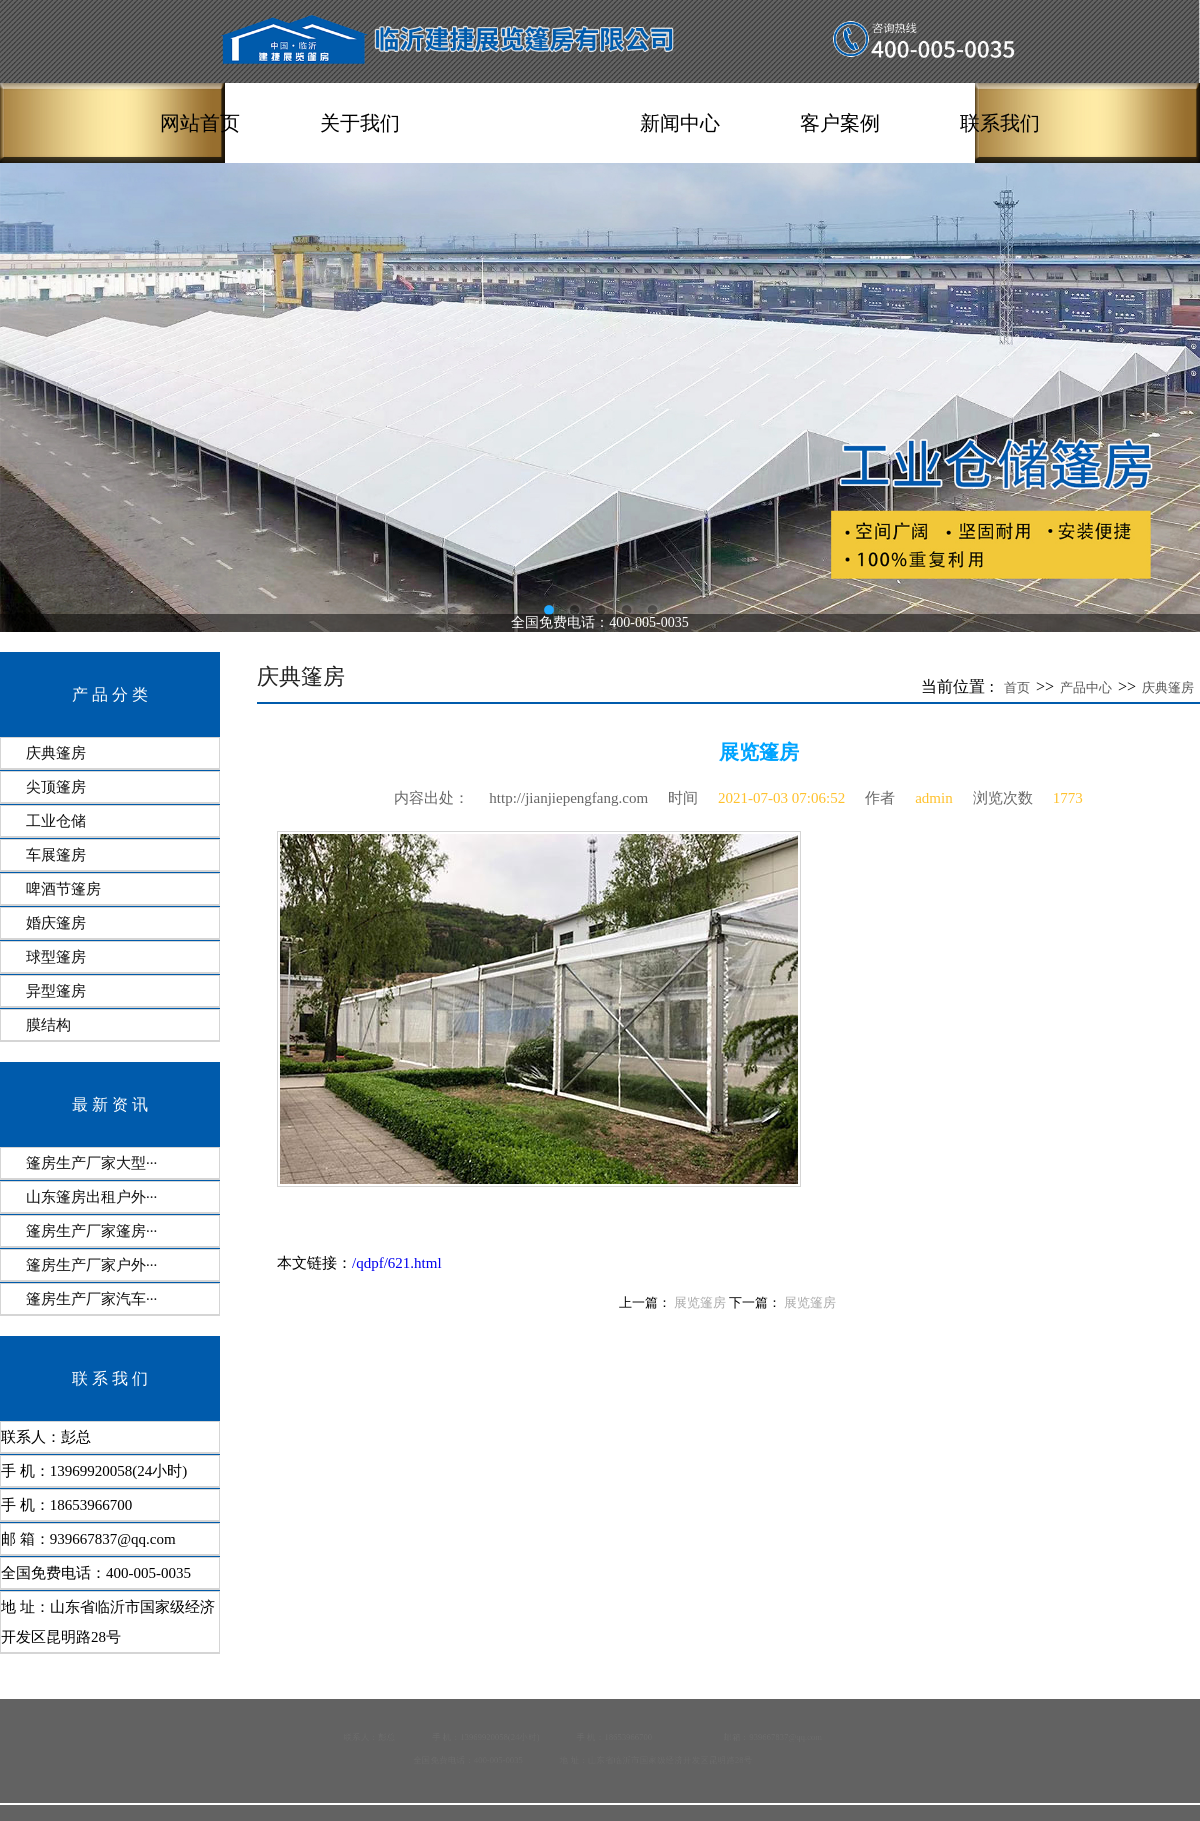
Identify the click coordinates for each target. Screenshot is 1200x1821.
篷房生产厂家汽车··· (91, 1299)
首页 (1017, 687)
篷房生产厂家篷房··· (91, 1231)
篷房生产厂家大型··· (91, 1163)
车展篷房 (56, 855)
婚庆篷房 (56, 923)
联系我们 (1000, 123)
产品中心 (520, 123)
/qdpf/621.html (397, 1263)
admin (934, 798)
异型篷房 (56, 991)
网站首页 (200, 123)
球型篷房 (56, 957)
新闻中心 (680, 123)
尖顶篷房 (56, 787)
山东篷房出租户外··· (91, 1197)
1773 (1068, 798)
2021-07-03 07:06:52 (781, 798)
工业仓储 (56, 821)
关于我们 (360, 123)
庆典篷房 (56, 753)
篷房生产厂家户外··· (91, 1265)
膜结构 (48, 1025)
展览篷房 (700, 1303)
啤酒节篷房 (63, 889)
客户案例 (840, 123)
